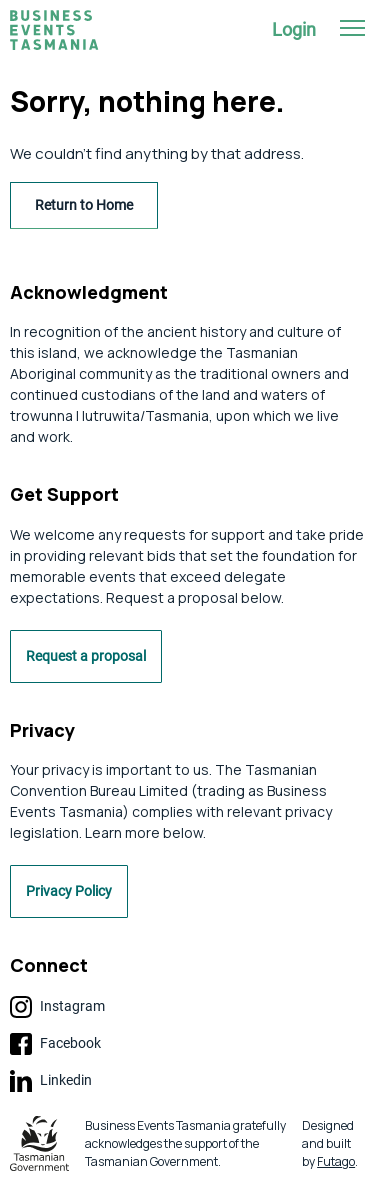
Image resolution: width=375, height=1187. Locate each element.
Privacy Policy (69, 891)
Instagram (57, 1007)
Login (294, 29)
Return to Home (84, 205)
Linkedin (51, 1081)
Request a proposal (86, 656)
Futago (336, 1161)
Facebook (55, 1044)
